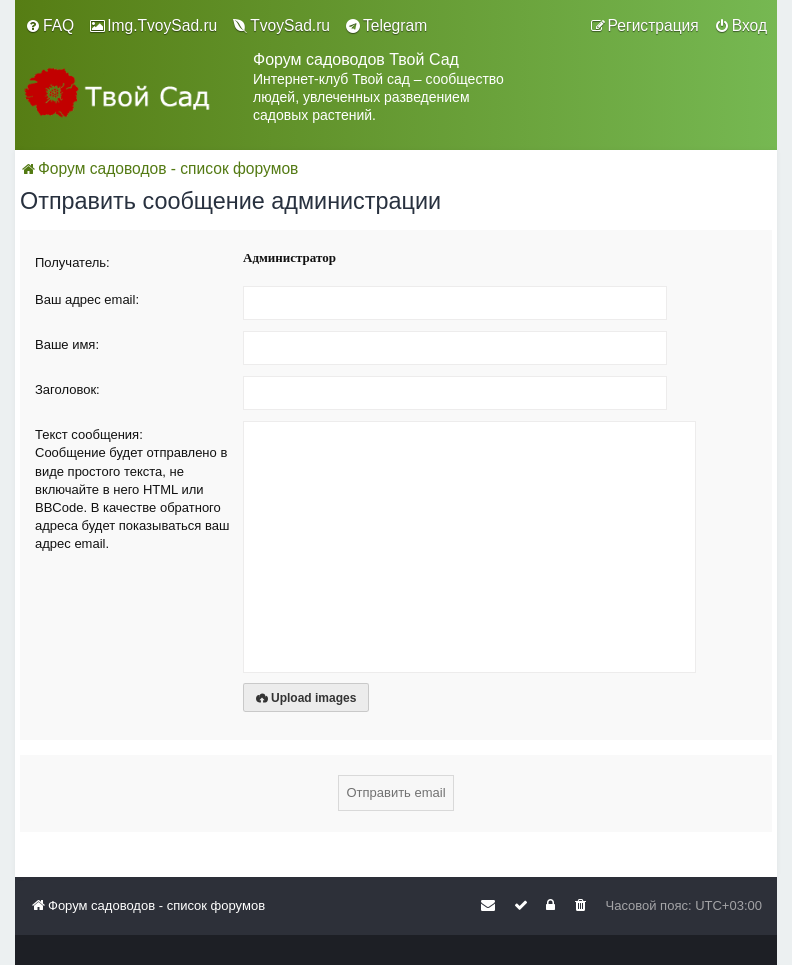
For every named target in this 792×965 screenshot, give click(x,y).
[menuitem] (49, 26)
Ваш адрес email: (87, 299)
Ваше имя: (67, 344)
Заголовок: (67, 389)
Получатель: (72, 262)
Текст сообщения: (89, 434)
